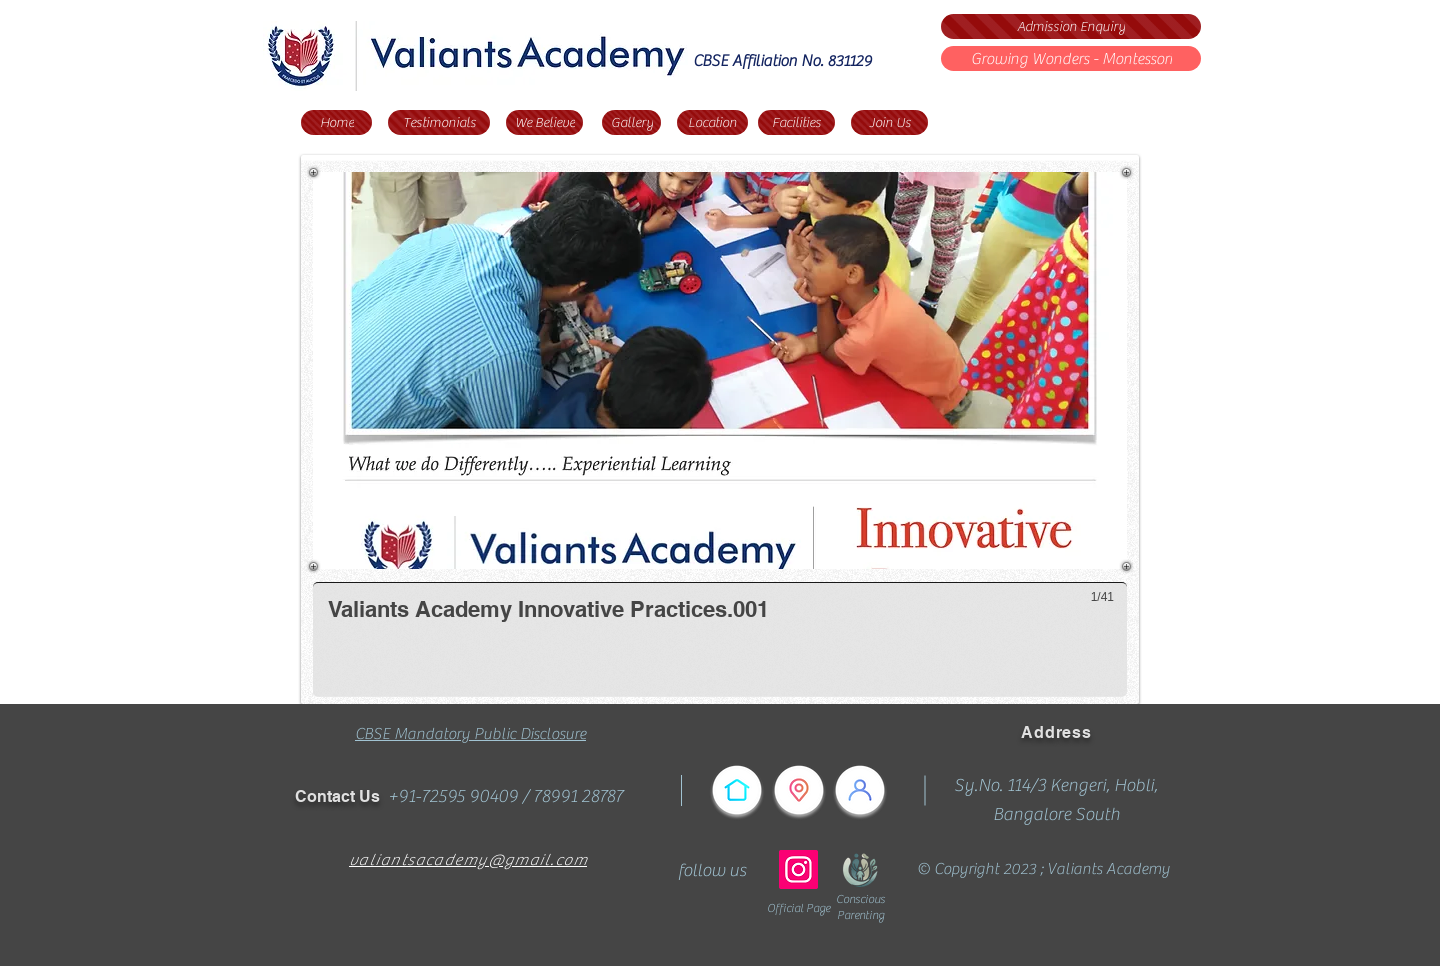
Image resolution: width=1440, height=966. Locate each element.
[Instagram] (798, 869)
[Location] (712, 122)
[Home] (336, 122)
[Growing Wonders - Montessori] (1071, 58)
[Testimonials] (439, 122)
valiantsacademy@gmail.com (468, 860)
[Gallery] (631, 122)
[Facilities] (796, 122)
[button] (720, 434)
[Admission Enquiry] (1071, 26)
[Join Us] (889, 122)
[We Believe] (544, 122)
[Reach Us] (799, 790)
